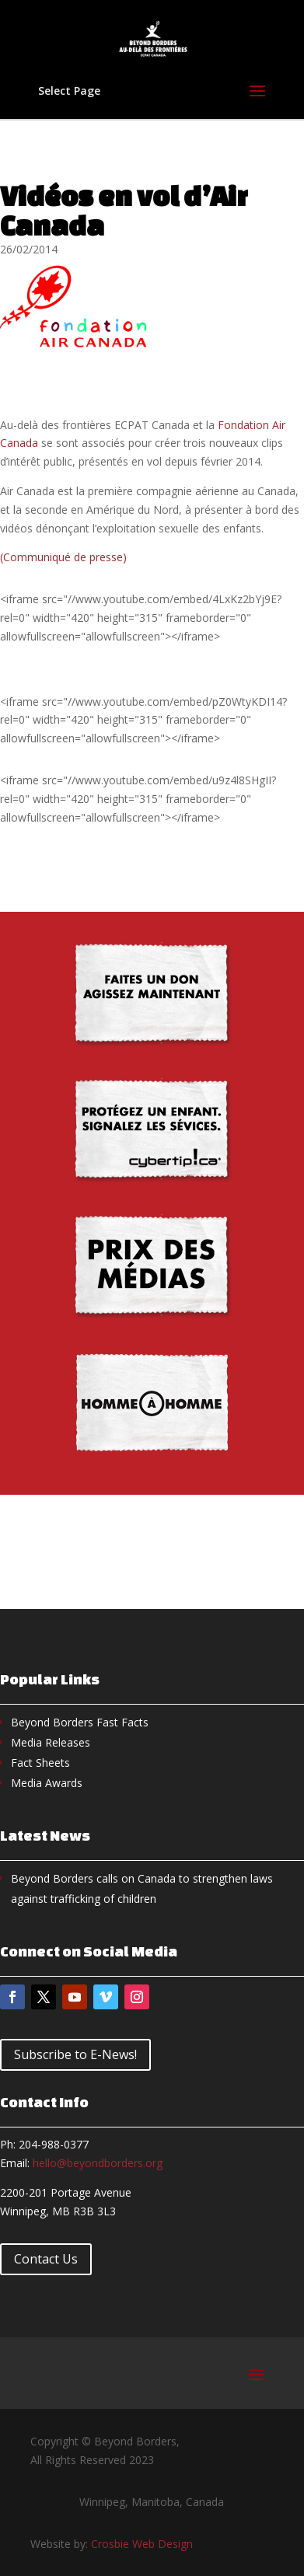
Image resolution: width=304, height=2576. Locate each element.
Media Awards (46, 1782)
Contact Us (46, 2258)
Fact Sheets (40, 1762)
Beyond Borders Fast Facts (80, 1722)
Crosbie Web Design (142, 2543)
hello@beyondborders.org (97, 2162)
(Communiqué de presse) (63, 557)
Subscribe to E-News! (75, 2054)
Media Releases (50, 1742)
